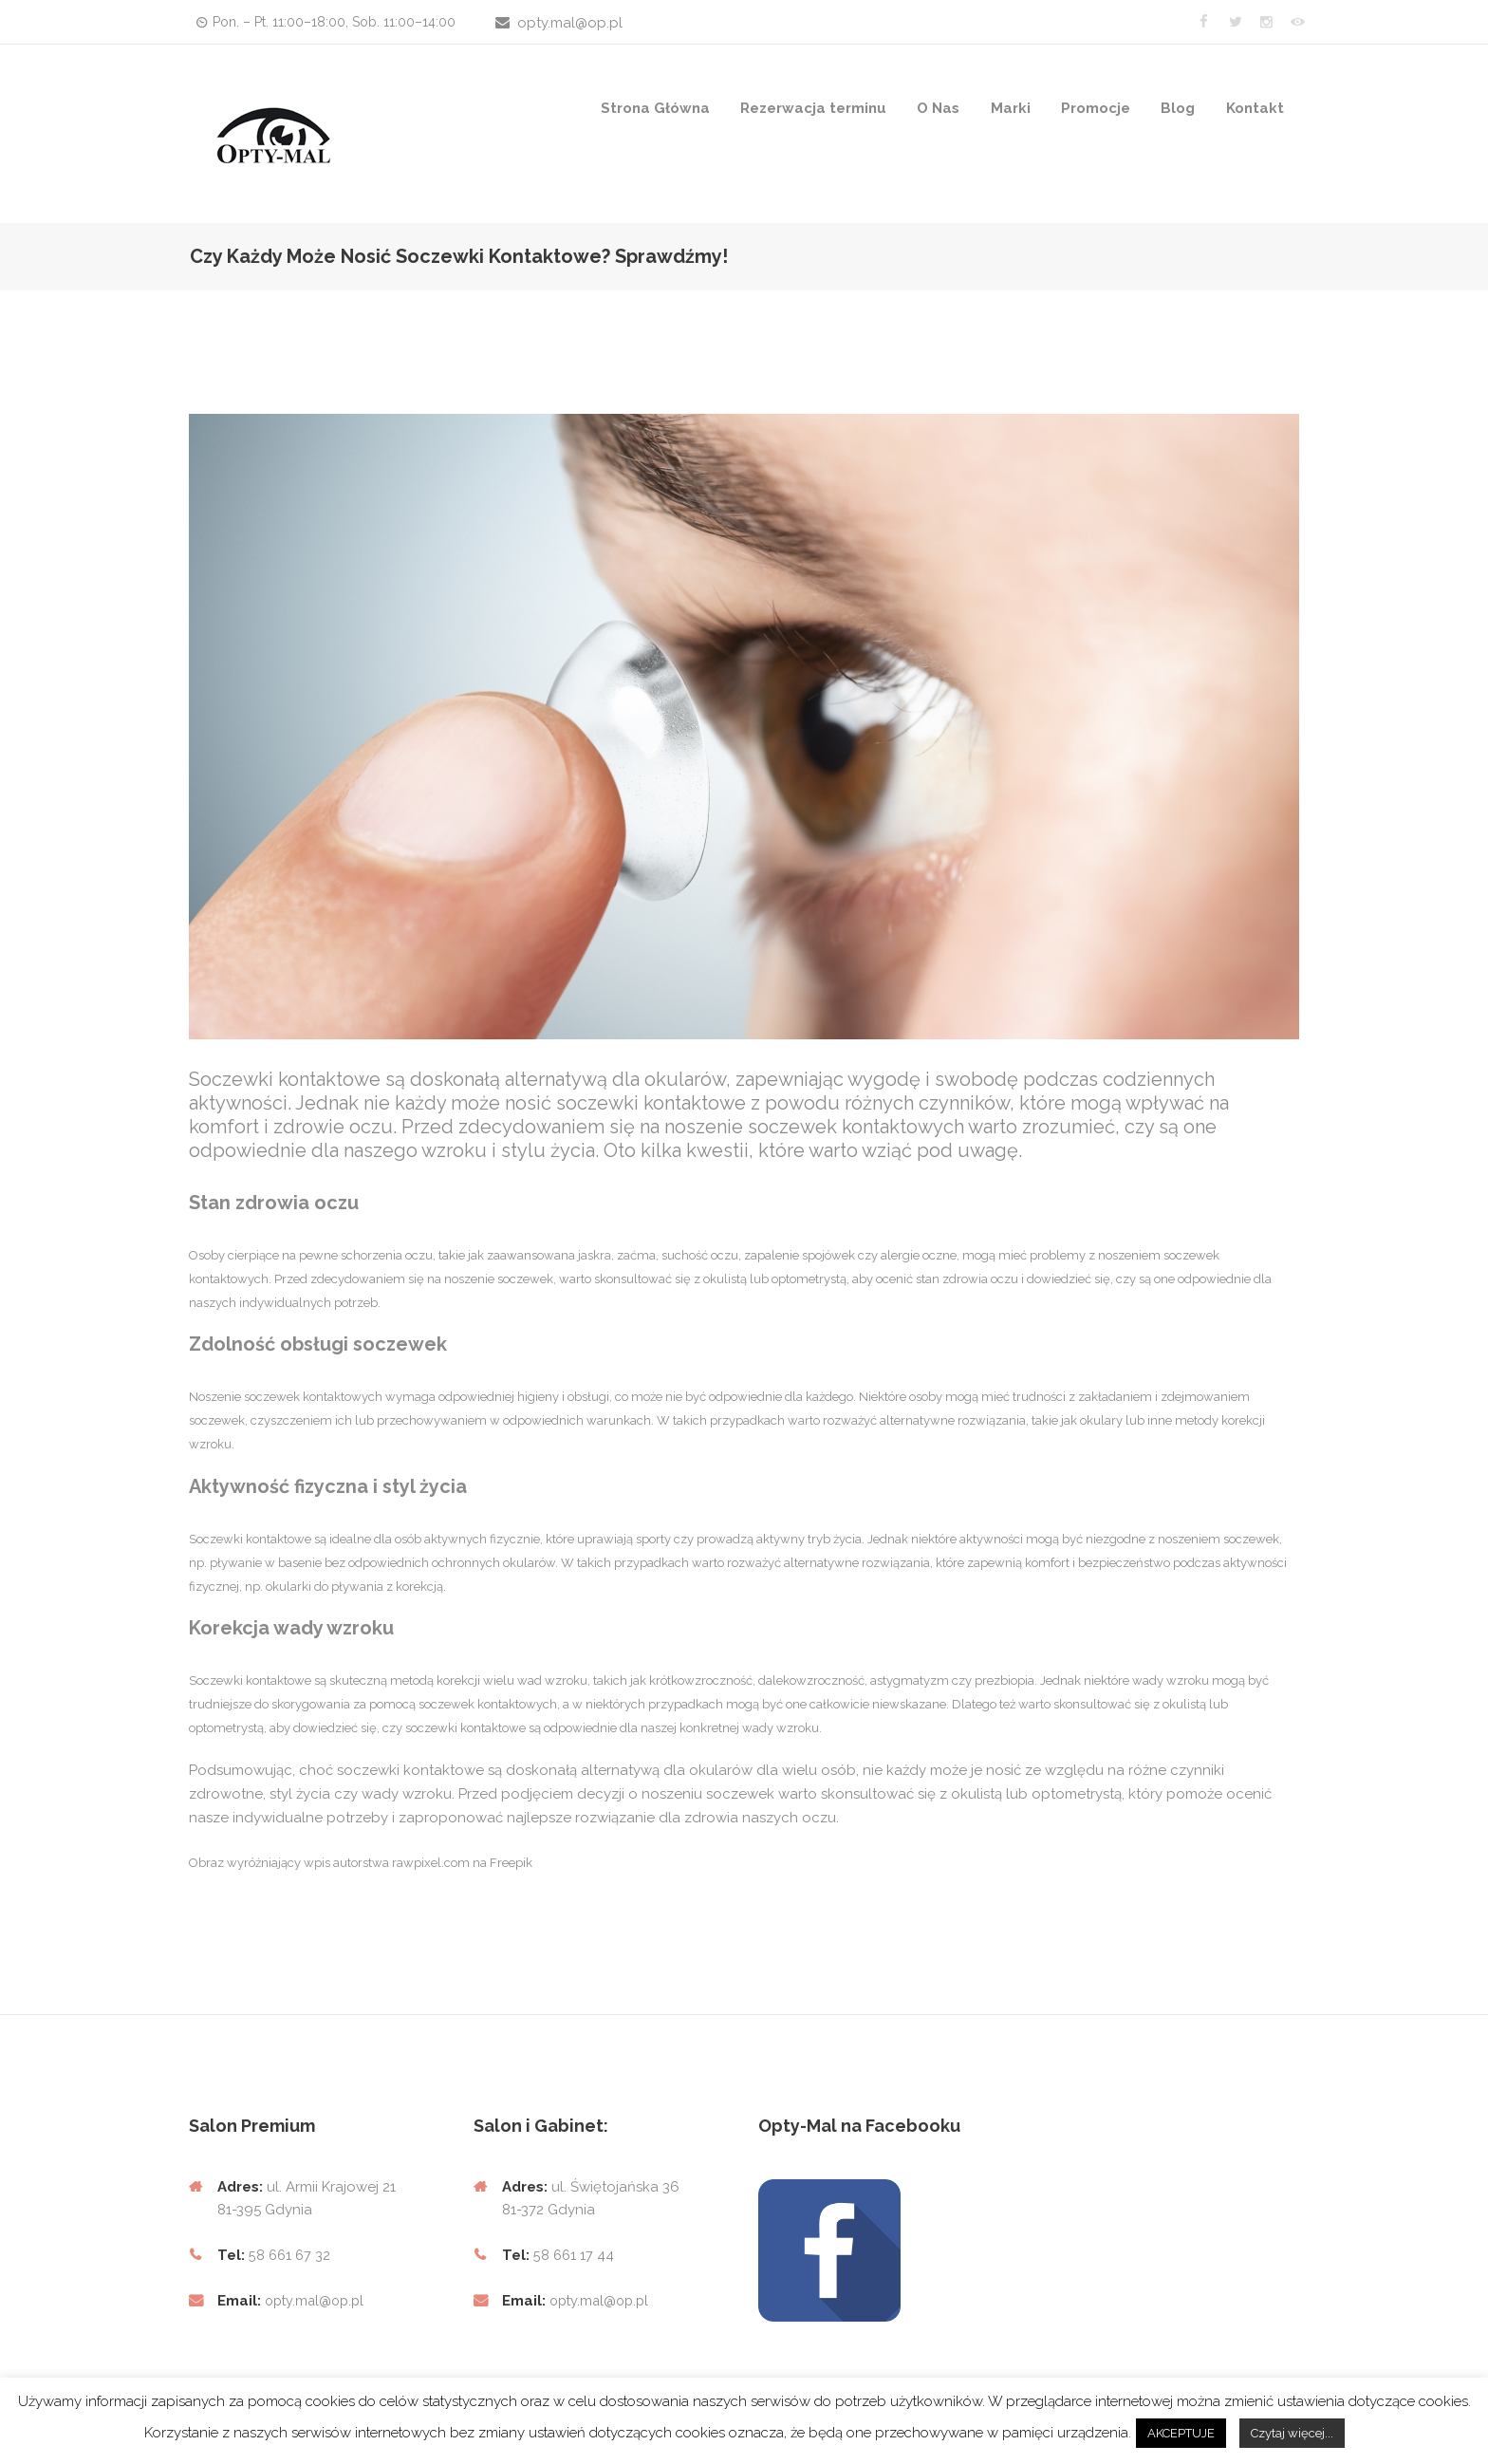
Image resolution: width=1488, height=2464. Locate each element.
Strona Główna (655, 108)
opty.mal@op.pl (570, 22)
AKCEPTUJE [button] (1181, 2433)
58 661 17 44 (573, 2255)
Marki (1011, 108)
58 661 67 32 (291, 2255)
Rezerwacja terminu (813, 108)
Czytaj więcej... (1292, 2433)
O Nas (938, 108)
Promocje (1095, 108)
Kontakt (1255, 108)
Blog (1178, 108)
